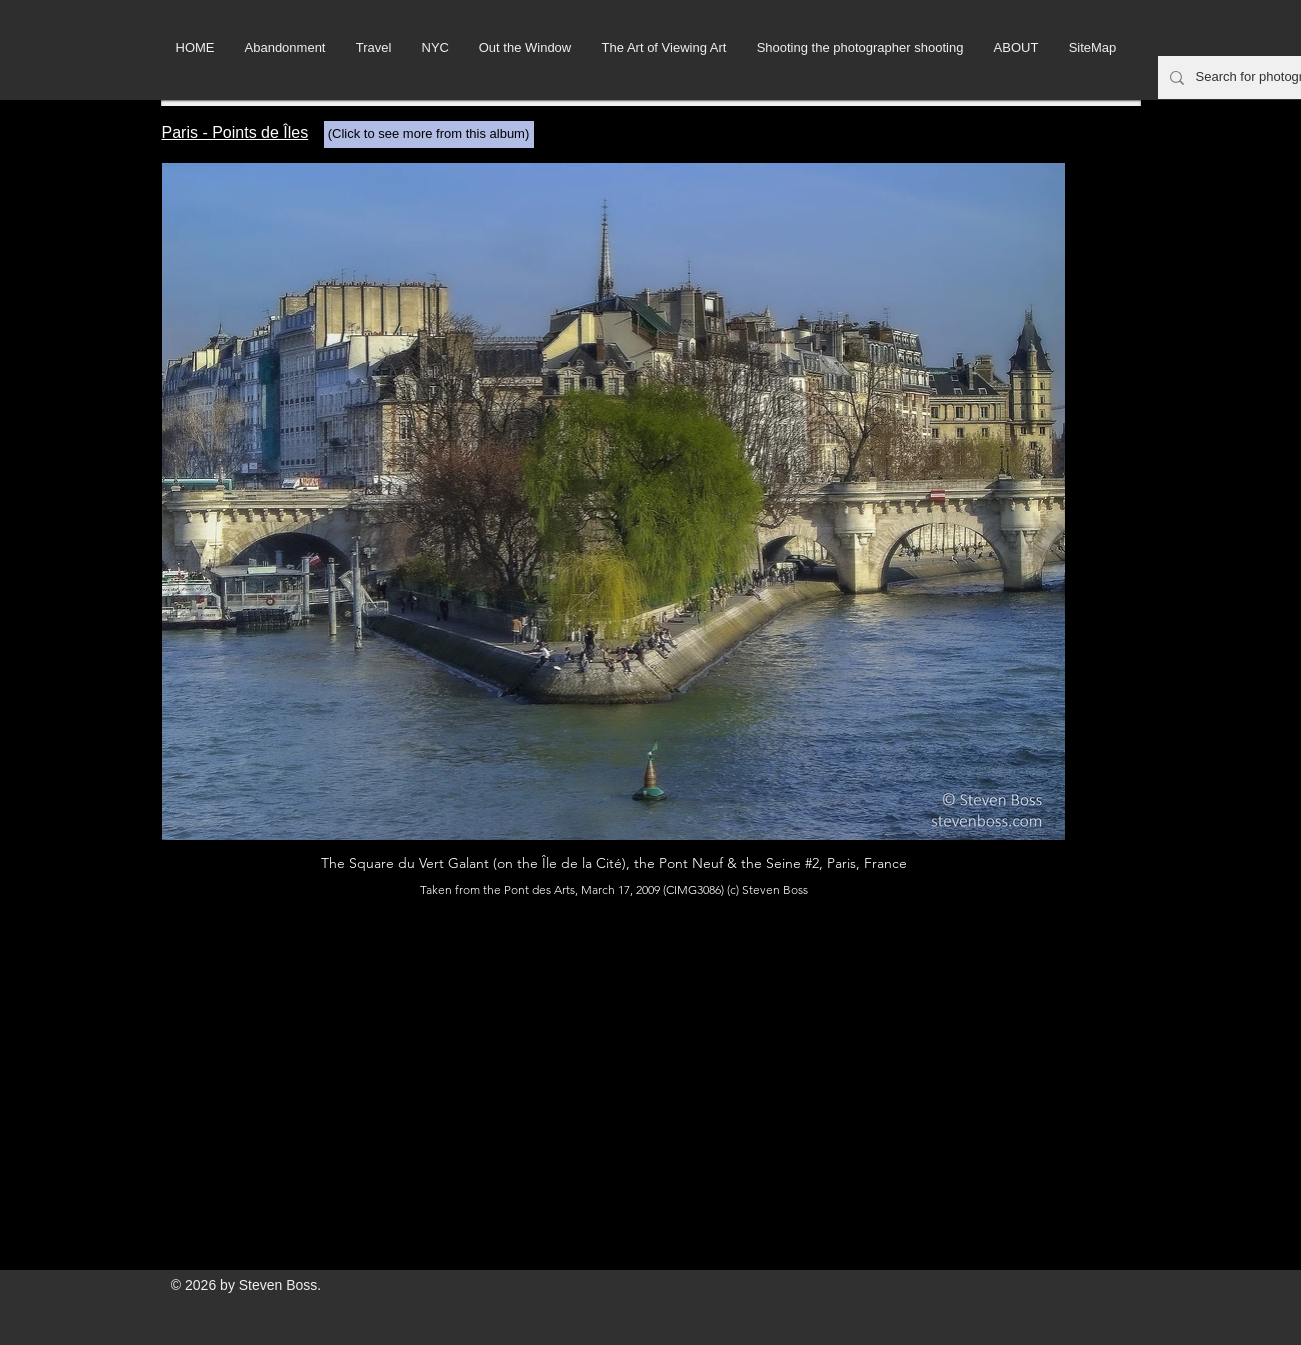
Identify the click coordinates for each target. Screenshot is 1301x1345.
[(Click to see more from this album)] (429, 134)
